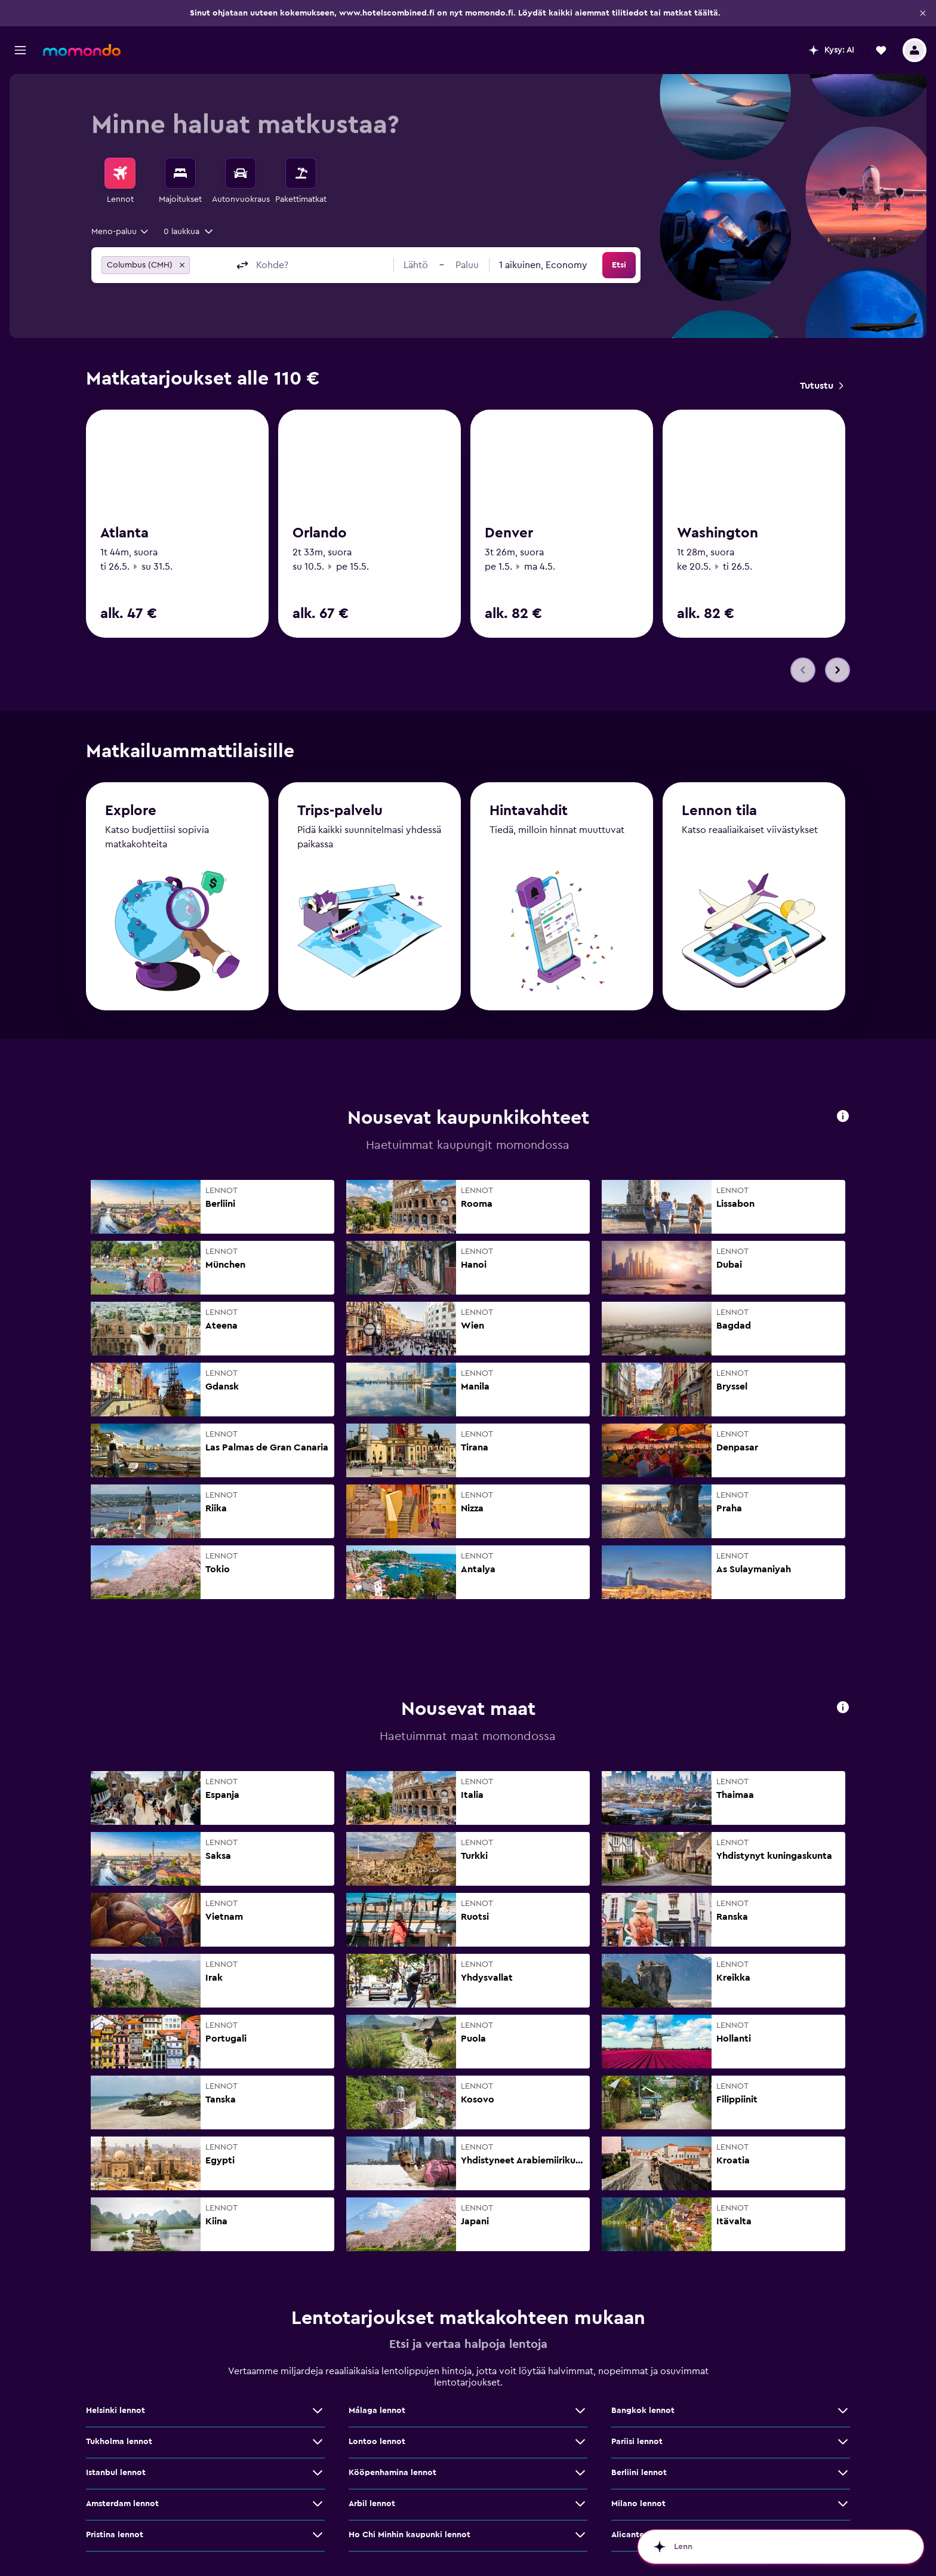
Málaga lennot (377, 2410)
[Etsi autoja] (240, 173)
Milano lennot (638, 2504)
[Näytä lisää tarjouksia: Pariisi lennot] (843, 2441)
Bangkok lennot (643, 2410)
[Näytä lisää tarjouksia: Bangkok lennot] (843, 2410)
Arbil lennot (372, 2504)
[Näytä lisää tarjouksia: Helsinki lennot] (317, 2410)
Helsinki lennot (115, 2410)
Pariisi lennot (637, 2441)
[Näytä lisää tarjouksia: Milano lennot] (843, 2504)
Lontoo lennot (377, 2441)
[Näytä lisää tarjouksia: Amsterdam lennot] (317, 2504)
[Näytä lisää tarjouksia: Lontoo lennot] (580, 2441)
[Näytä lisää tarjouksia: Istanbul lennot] (317, 2473)
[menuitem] (120, 181)
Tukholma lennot (119, 2441)
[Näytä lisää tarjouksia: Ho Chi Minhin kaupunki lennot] (580, 2535)
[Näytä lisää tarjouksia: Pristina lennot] (317, 2535)
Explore (130, 811)
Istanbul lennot (116, 2473)
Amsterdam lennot (122, 2504)
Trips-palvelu (340, 811)
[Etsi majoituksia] (180, 173)
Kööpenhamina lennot (392, 2473)
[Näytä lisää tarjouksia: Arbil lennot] (580, 2504)
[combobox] (120, 231)
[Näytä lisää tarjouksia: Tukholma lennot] (317, 2441)
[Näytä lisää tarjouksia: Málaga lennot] (580, 2410)
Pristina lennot (114, 2535)
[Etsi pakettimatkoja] (300, 173)
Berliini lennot (639, 2473)
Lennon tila (719, 811)
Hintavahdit (528, 811)
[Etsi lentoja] (120, 173)
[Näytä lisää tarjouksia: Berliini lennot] (843, 2473)
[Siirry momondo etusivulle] (82, 50)
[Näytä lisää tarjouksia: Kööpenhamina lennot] (580, 2473)
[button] (923, 13)
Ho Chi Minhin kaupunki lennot (409, 2535)
